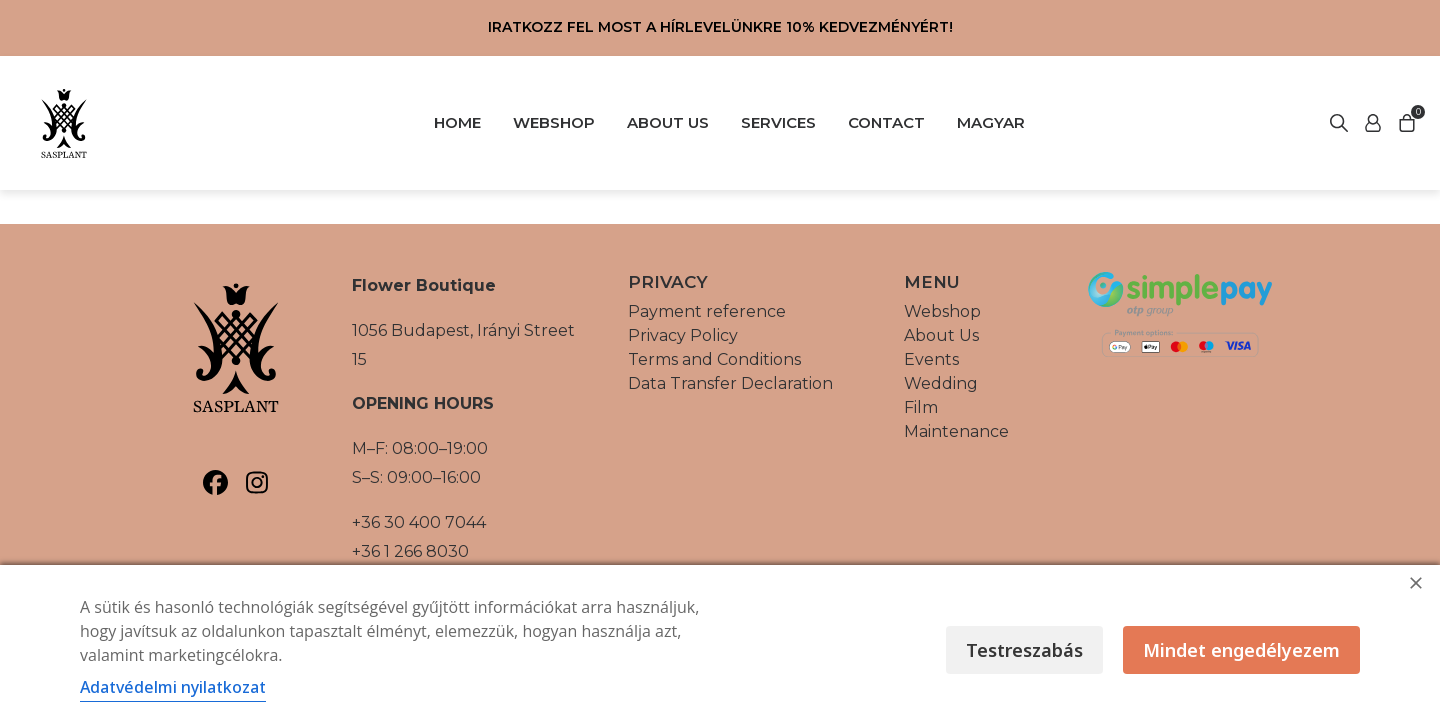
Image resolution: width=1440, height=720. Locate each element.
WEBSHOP (554, 122)
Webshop (942, 311)
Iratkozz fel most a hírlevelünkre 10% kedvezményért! (720, 27)
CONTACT (886, 122)
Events (931, 359)
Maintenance (956, 431)
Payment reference (707, 311)
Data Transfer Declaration (730, 383)
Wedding (941, 383)
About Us (941, 335)
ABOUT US (668, 122)
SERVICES (778, 122)
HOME (457, 122)
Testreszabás (1024, 650)
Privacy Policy (683, 335)
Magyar (991, 122)
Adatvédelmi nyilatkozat (173, 687)
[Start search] (1373, 123)
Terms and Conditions (714, 359)
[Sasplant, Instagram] (256, 482)
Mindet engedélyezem (1241, 650)
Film (921, 407)
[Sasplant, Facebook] (215, 482)
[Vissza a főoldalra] (64, 123)
